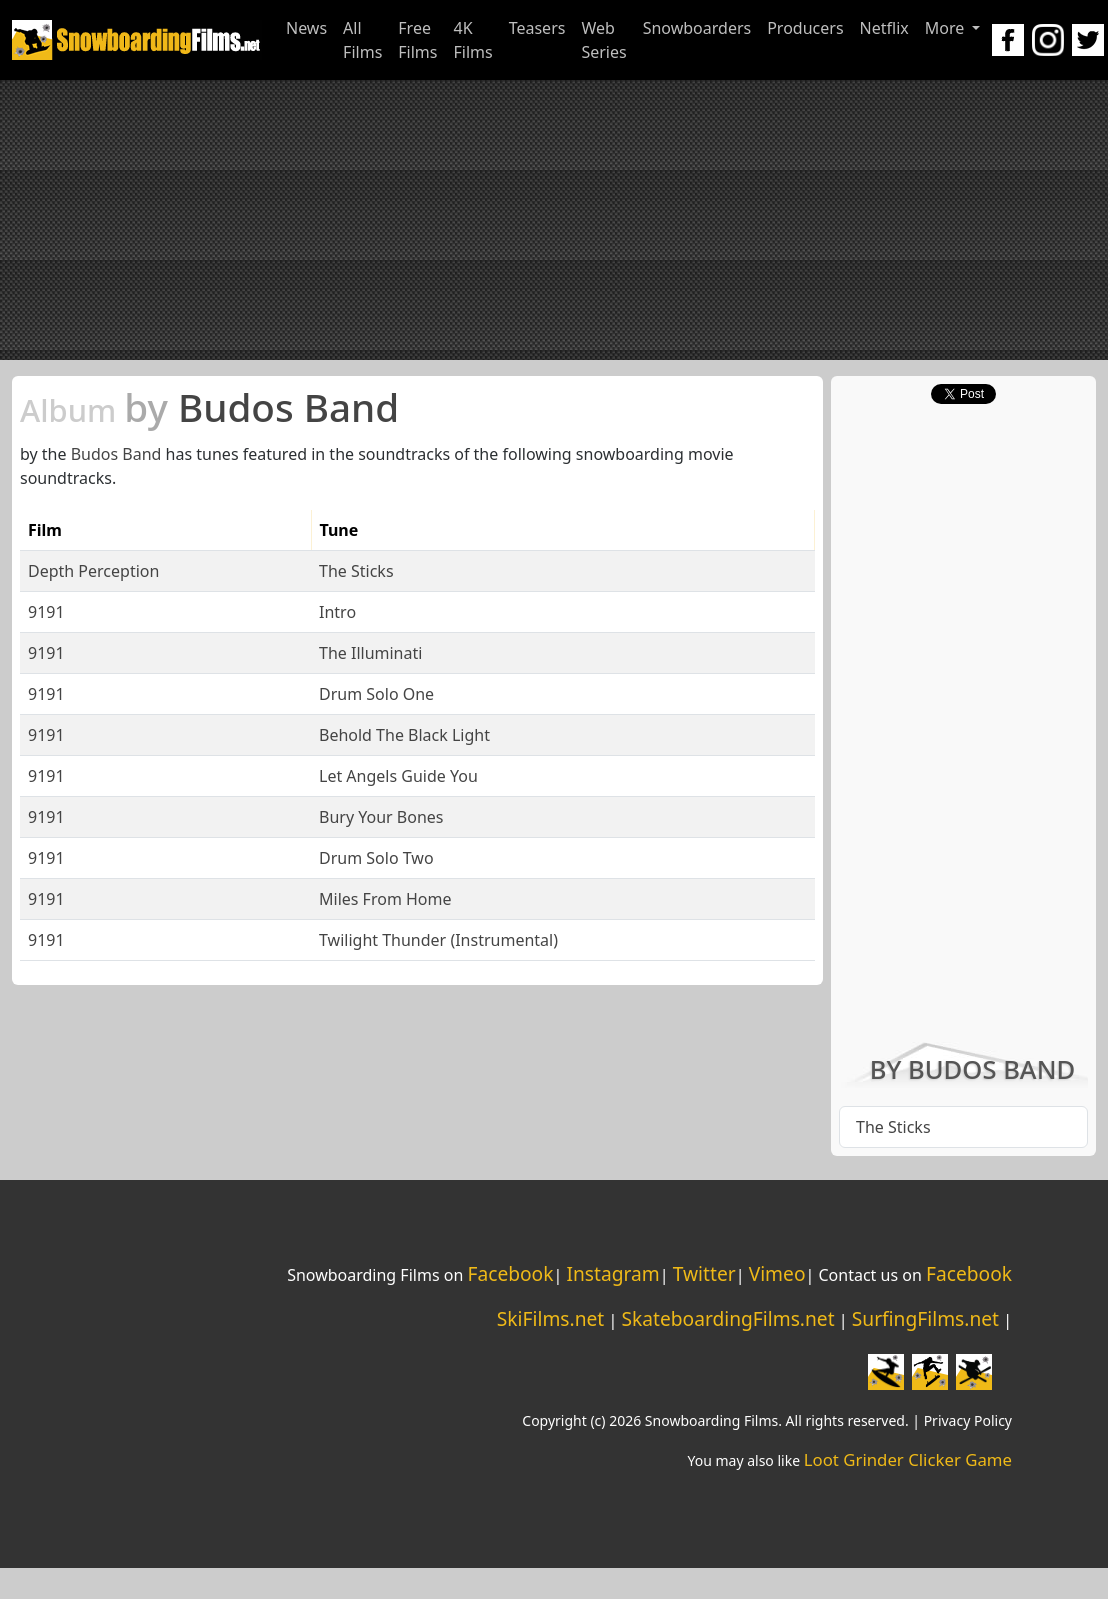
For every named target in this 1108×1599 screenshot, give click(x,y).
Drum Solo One (376, 694)
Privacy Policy (968, 1420)
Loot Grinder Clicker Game (908, 1459)
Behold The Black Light (404, 735)
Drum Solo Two (376, 858)
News (306, 28)
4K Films (472, 40)
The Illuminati (370, 653)
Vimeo (777, 1273)
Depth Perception (93, 571)
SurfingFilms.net (925, 1318)
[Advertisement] (554, 220)
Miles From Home (385, 899)
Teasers (537, 28)
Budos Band (209, 407)
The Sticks (356, 571)
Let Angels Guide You (398, 776)
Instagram (612, 1273)
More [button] (947, 28)
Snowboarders (697, 28)
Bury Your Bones (381, 817)
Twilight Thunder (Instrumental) (438, 940)
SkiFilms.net (550, 1318)
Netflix (884, 28)
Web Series (603, 40)
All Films (362, 40)
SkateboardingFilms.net (727, 1318)
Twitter (704, 1273)
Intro (337, 612)
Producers (805, 28)
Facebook (510, 1273)
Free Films (417, 40)
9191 (46, 612)
